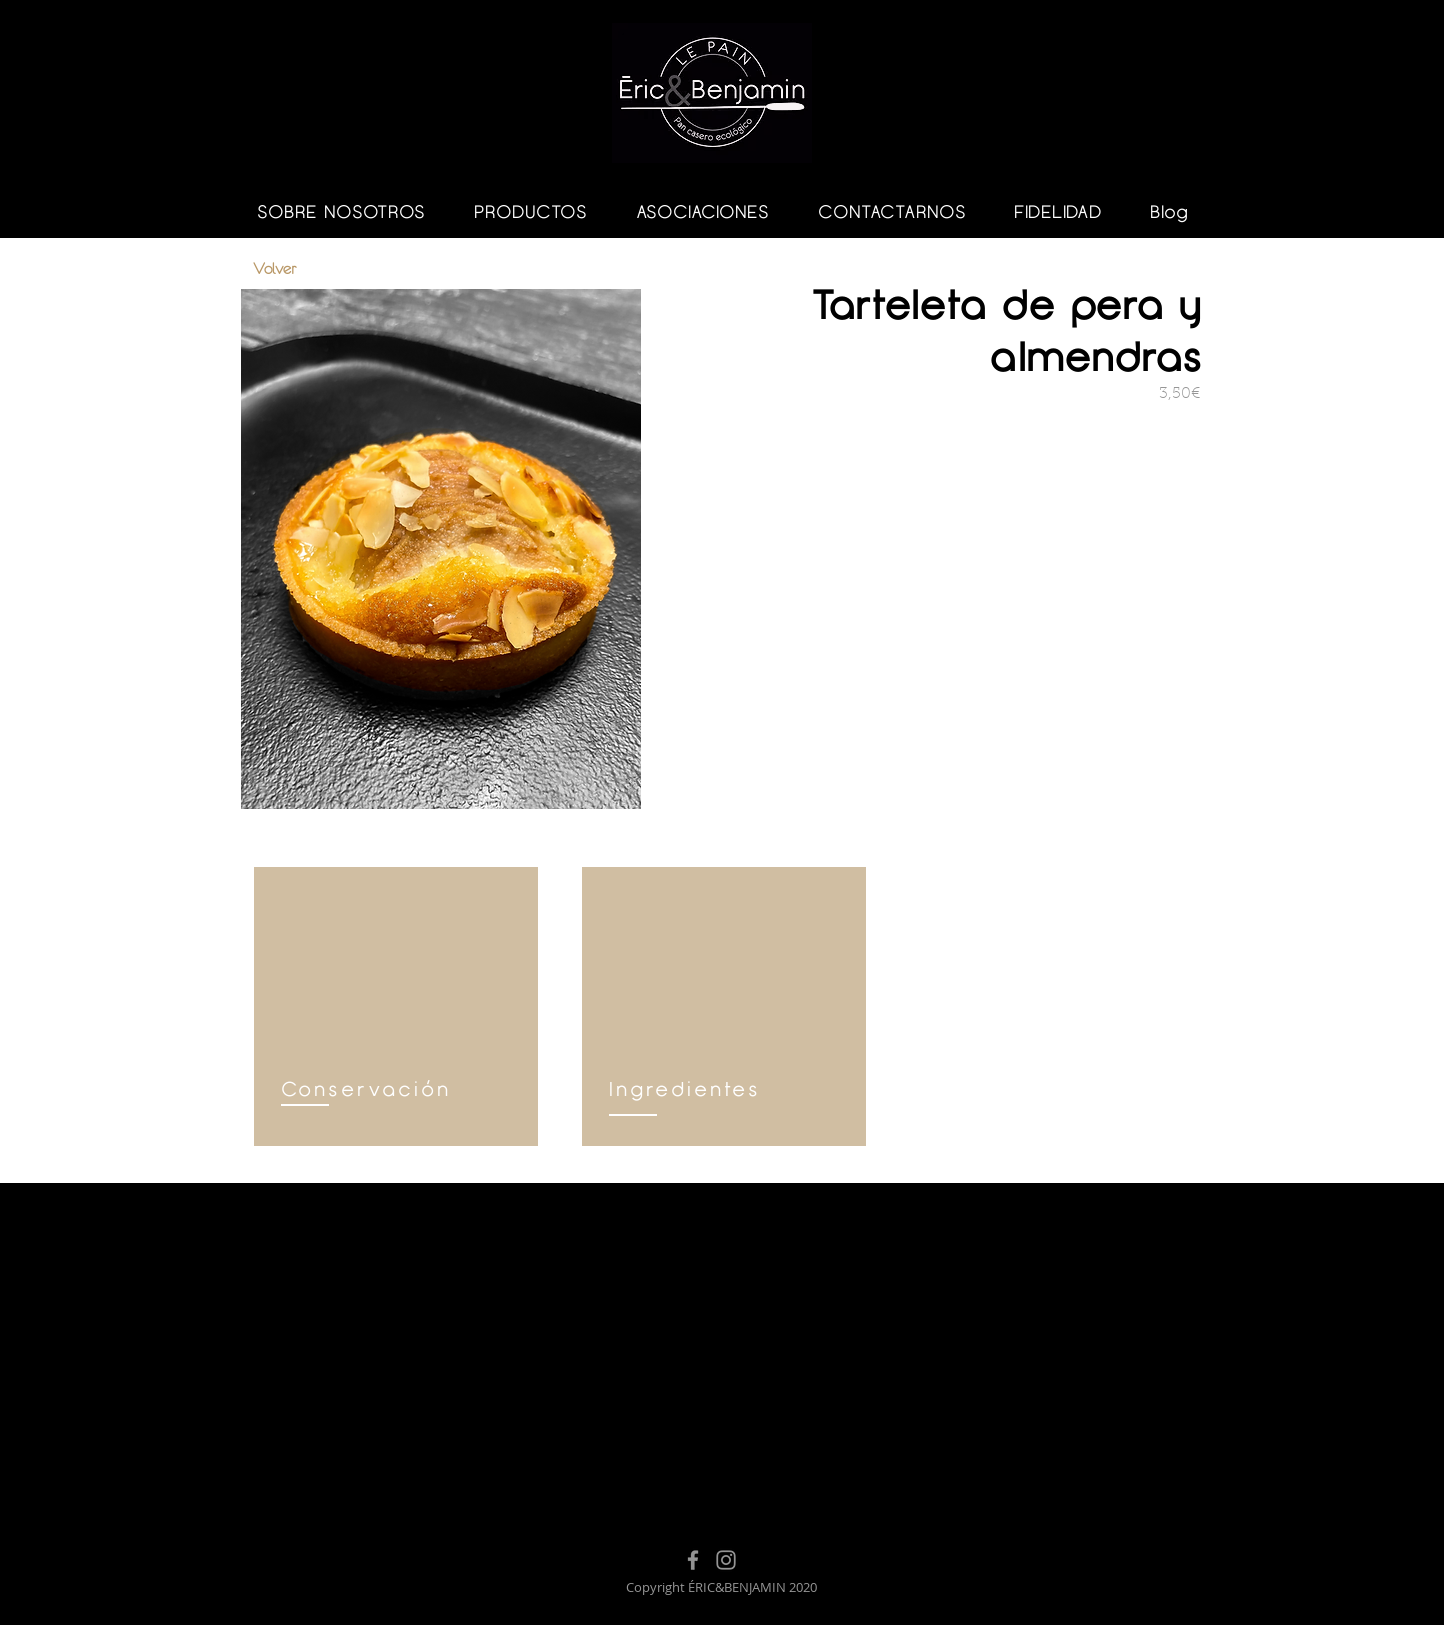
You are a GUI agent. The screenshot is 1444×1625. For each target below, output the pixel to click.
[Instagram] (726, 1560)
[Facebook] (693, 1560)
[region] (396, 1006)
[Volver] (324, 269)
